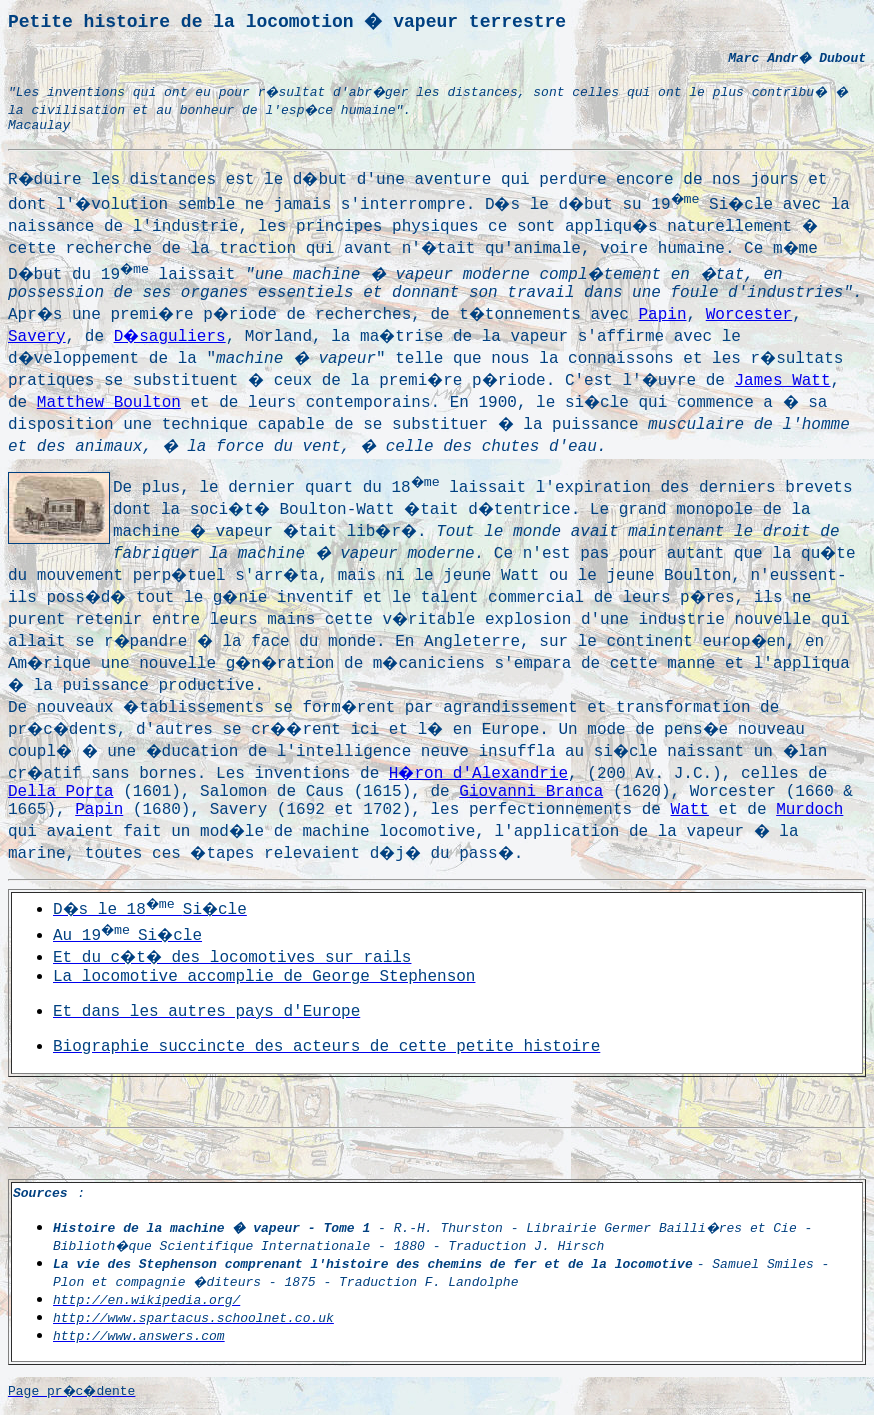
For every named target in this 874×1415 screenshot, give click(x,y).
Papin (663, 315)
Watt (690, 810)
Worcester (749, 315)
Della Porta (61, 792)
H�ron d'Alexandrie (478, 774)
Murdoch (809, 810)
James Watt (783, 381)
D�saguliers (170, 337)
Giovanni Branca (531, 792)
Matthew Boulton (109, 403)
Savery (37, 337)
